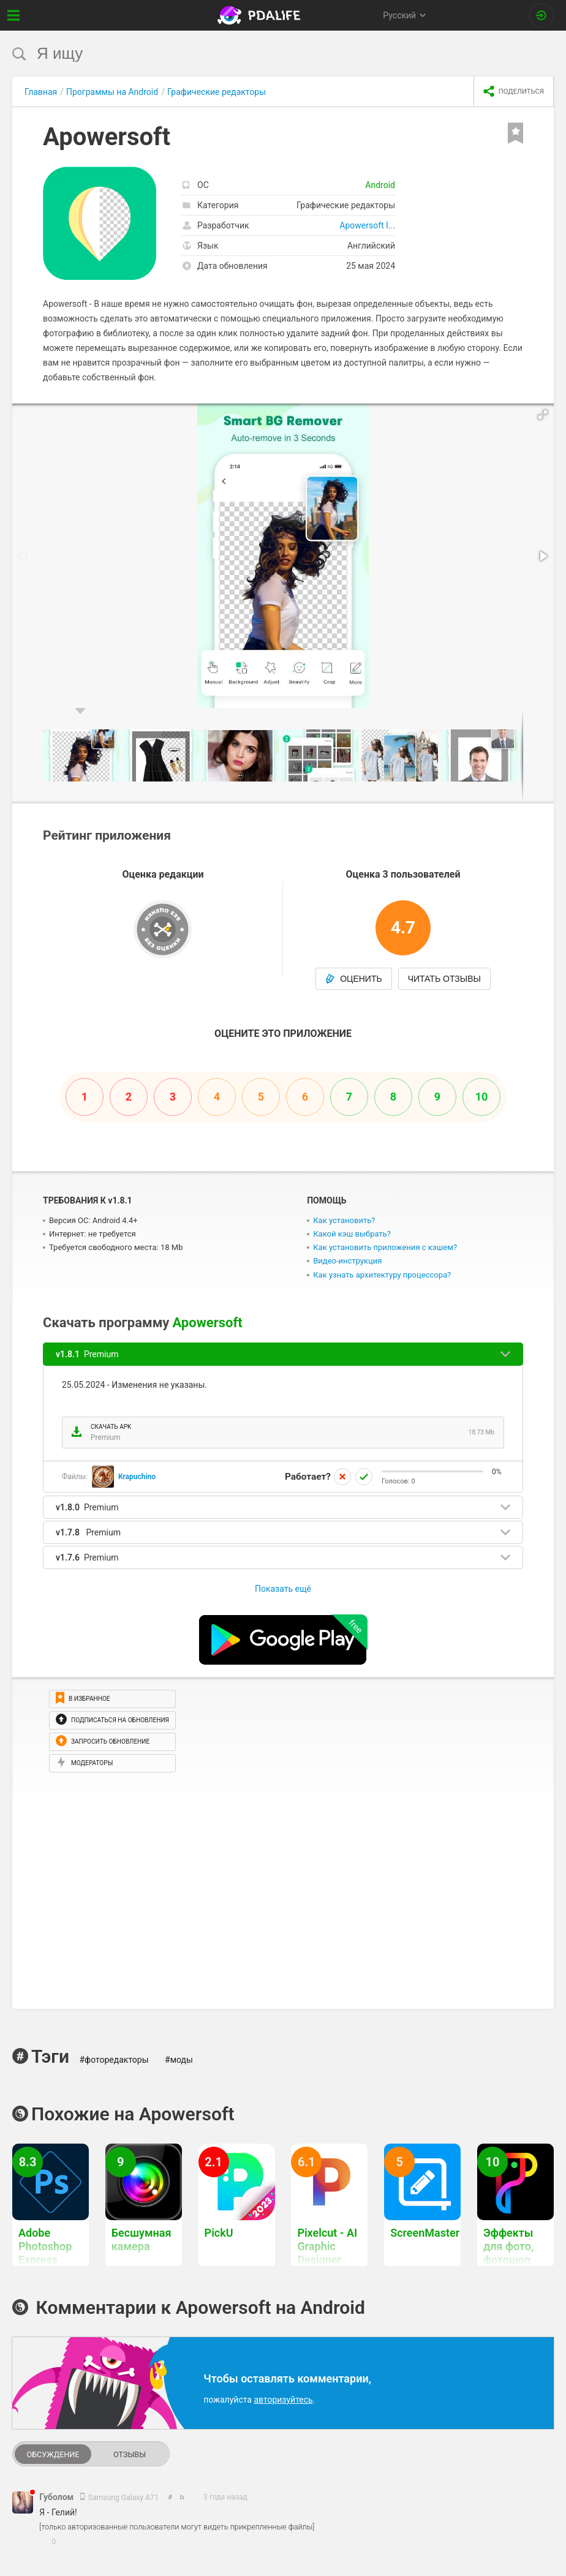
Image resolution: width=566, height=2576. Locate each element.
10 (481, 1096)
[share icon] (514, 92)
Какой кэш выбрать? (352, 1233)
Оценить (353, 979)
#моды (179, 2060)
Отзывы (129, 2454)
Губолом (57, 2497)
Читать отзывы (444, 979)
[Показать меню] (14, 15)
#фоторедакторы (113, 2060)
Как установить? (344, 1220)
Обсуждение (52, 2454)
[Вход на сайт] (541, 15)
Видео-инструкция (347, 1260)
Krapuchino (137, 1476)
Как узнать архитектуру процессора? (382, 1274)
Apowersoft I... (367, 225)
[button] (543, 414)
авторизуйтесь (283, 2400)
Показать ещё (283, 1589)
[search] (260, 54)
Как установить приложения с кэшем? (385, 1247)
